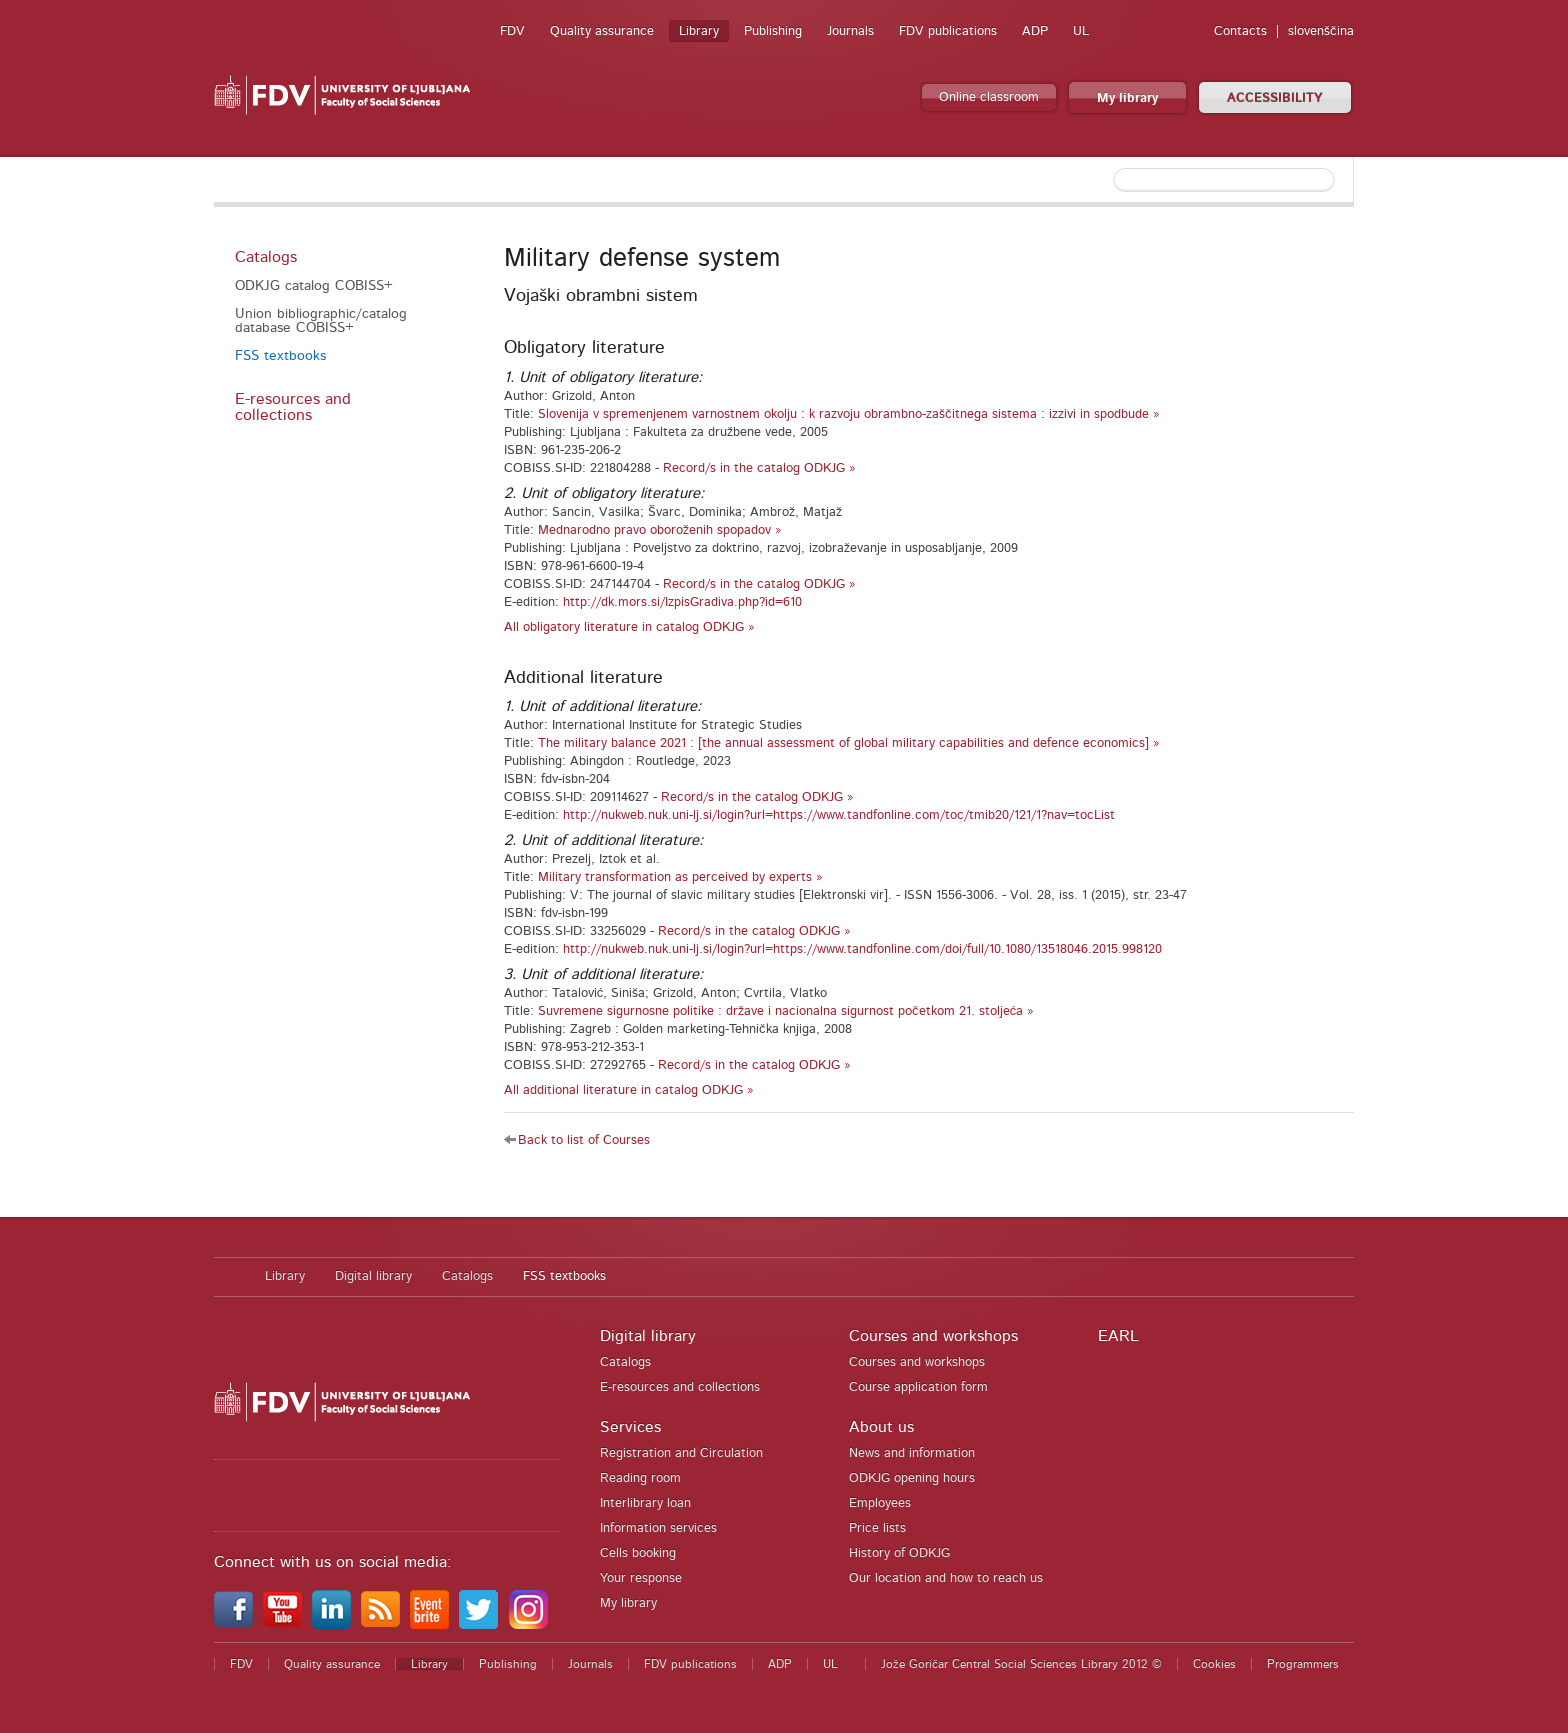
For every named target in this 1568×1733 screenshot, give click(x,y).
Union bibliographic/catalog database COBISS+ (321, 321)
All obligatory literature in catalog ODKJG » (629, 627)
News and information (912, 1453)
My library (1127, 98)
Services (630, 1427)
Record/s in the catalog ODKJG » (759, 468)
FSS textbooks (280, 356)
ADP (1035, 31)
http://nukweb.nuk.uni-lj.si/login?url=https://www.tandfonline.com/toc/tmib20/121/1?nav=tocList (839, 815)
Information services (658, 1528)
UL (1081, 31)
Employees (880, 1503)
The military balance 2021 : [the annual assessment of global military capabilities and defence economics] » (849, 743)
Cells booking (638, 1553)
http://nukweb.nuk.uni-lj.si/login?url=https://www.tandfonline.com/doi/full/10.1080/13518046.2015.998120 (862, 949)
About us (881, 1427)
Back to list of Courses (584, 1140)
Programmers (1303, 1664)
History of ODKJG (899, 1553)
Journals (850, 31)
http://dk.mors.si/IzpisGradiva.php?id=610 (682, 602)
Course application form (918, 1387)
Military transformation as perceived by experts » (680, 877)
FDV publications (948, 31)
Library (699, 31)
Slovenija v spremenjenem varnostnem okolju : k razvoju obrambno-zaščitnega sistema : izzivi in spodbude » (849, 414)
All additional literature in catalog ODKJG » (629, 1090)
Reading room (640, 1478)
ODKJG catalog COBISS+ (314, 286)
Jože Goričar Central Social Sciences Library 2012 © (1021, 1664)
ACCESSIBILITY (1275, 98)
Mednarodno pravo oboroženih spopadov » (660, 530)
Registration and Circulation (681, 1453)
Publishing (773, 31)
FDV (512, 31)
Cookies (1214, 1664)
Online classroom (989, 97)
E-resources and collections (293, 407)
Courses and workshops (933, 1336)
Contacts (1240, 31)
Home (229, 1277)
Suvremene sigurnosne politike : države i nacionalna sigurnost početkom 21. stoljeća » (786, 1011)
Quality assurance (602, 31)
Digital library (373, 1276)
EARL (1118, 1336)
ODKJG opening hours (912, 1478)
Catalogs (266, 257)
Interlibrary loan (645, 1503)
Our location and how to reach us (946, 1578)
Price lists (877, 1528)
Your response (641, 1578)
